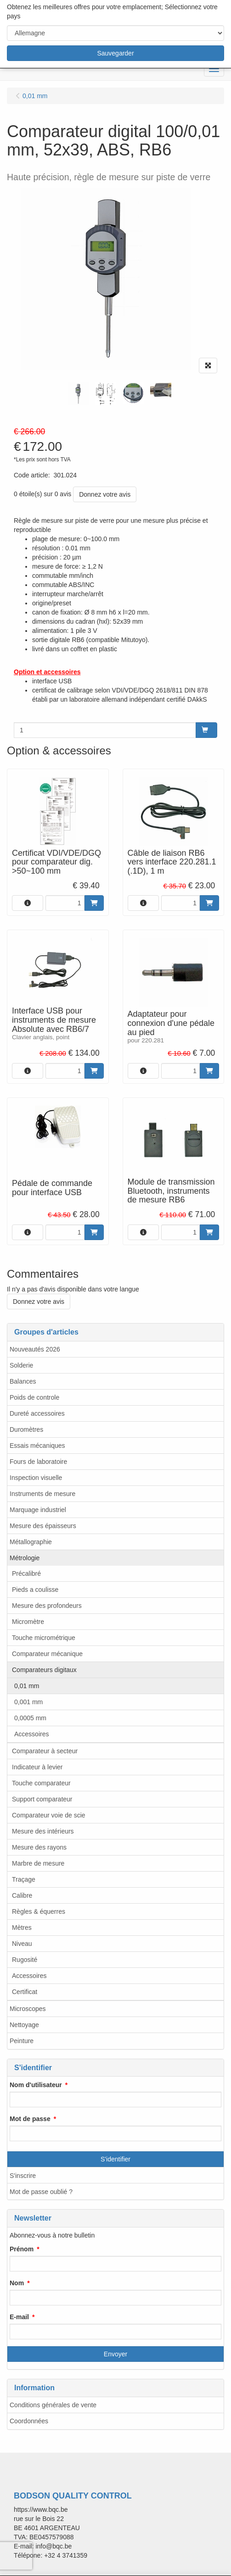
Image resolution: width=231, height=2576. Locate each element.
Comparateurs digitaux (44, 1669)
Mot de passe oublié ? (41, 2191)
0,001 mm (28, 1702)
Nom (17, 2283)
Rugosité (24, 1959)
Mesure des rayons (39, 1847)
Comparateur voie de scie (48, 1815)
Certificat (24, 1991)
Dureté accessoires (37, 1413)
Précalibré (26, 1573)
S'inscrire (23, 2175)
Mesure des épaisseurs (43, 1525)
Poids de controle (34, 1397)
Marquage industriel (38, 1509)
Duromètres (26, 1429)
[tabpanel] (78, 393)
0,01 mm (26, 1686)
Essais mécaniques (37, 1445)
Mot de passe (30, 2118)
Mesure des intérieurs (43, 1831)
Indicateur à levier (37, 1767)
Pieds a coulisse (35, 1589)
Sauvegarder (115, 53)
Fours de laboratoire (38, 1461)
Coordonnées (29, 2421)
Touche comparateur (41, 1783)
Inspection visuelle (36, 1477)
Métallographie (31, 1542)
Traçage (23, 1879)
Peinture (22, 2040)
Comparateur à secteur (45, 1751)
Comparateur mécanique (47, 1653)
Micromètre (28, 1621)
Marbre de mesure (38, 1863)
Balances (23, 1381)
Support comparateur (42, 1799)
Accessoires (31, 1734)
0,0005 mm (30, 1718)
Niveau (22, 1943)
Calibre (22, 1895)
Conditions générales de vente (53, 2405)
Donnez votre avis (104, 494)
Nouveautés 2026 (35, 1349)
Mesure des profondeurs (47, 1605)
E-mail (19, 2317)
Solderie (21, 1365)
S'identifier (115, 2159)
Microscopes (28, 2008)
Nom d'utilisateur (36, 2084)
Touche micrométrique (43, 1637)
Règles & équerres (38, 1911)
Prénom (22, 2249)
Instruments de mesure (42, 1493)
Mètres (22, 1927)
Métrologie (24, 1558)
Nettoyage (24, 2024)
